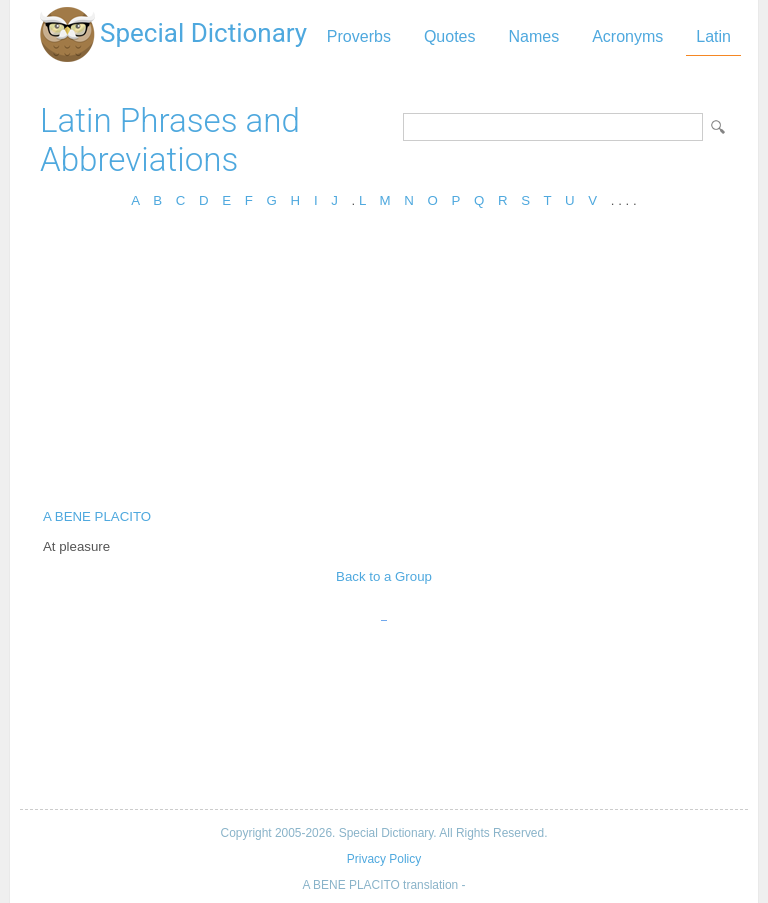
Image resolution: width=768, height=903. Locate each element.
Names (533, 36)
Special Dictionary (203, 33)
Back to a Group (384, 576)
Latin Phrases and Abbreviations (170, 140)
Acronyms (627, 36)
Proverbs (359, 36)
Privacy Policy (384, 859)
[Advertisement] (384, 365)
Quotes (450, 36)
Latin (713, 36)
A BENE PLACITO (97, 516)
